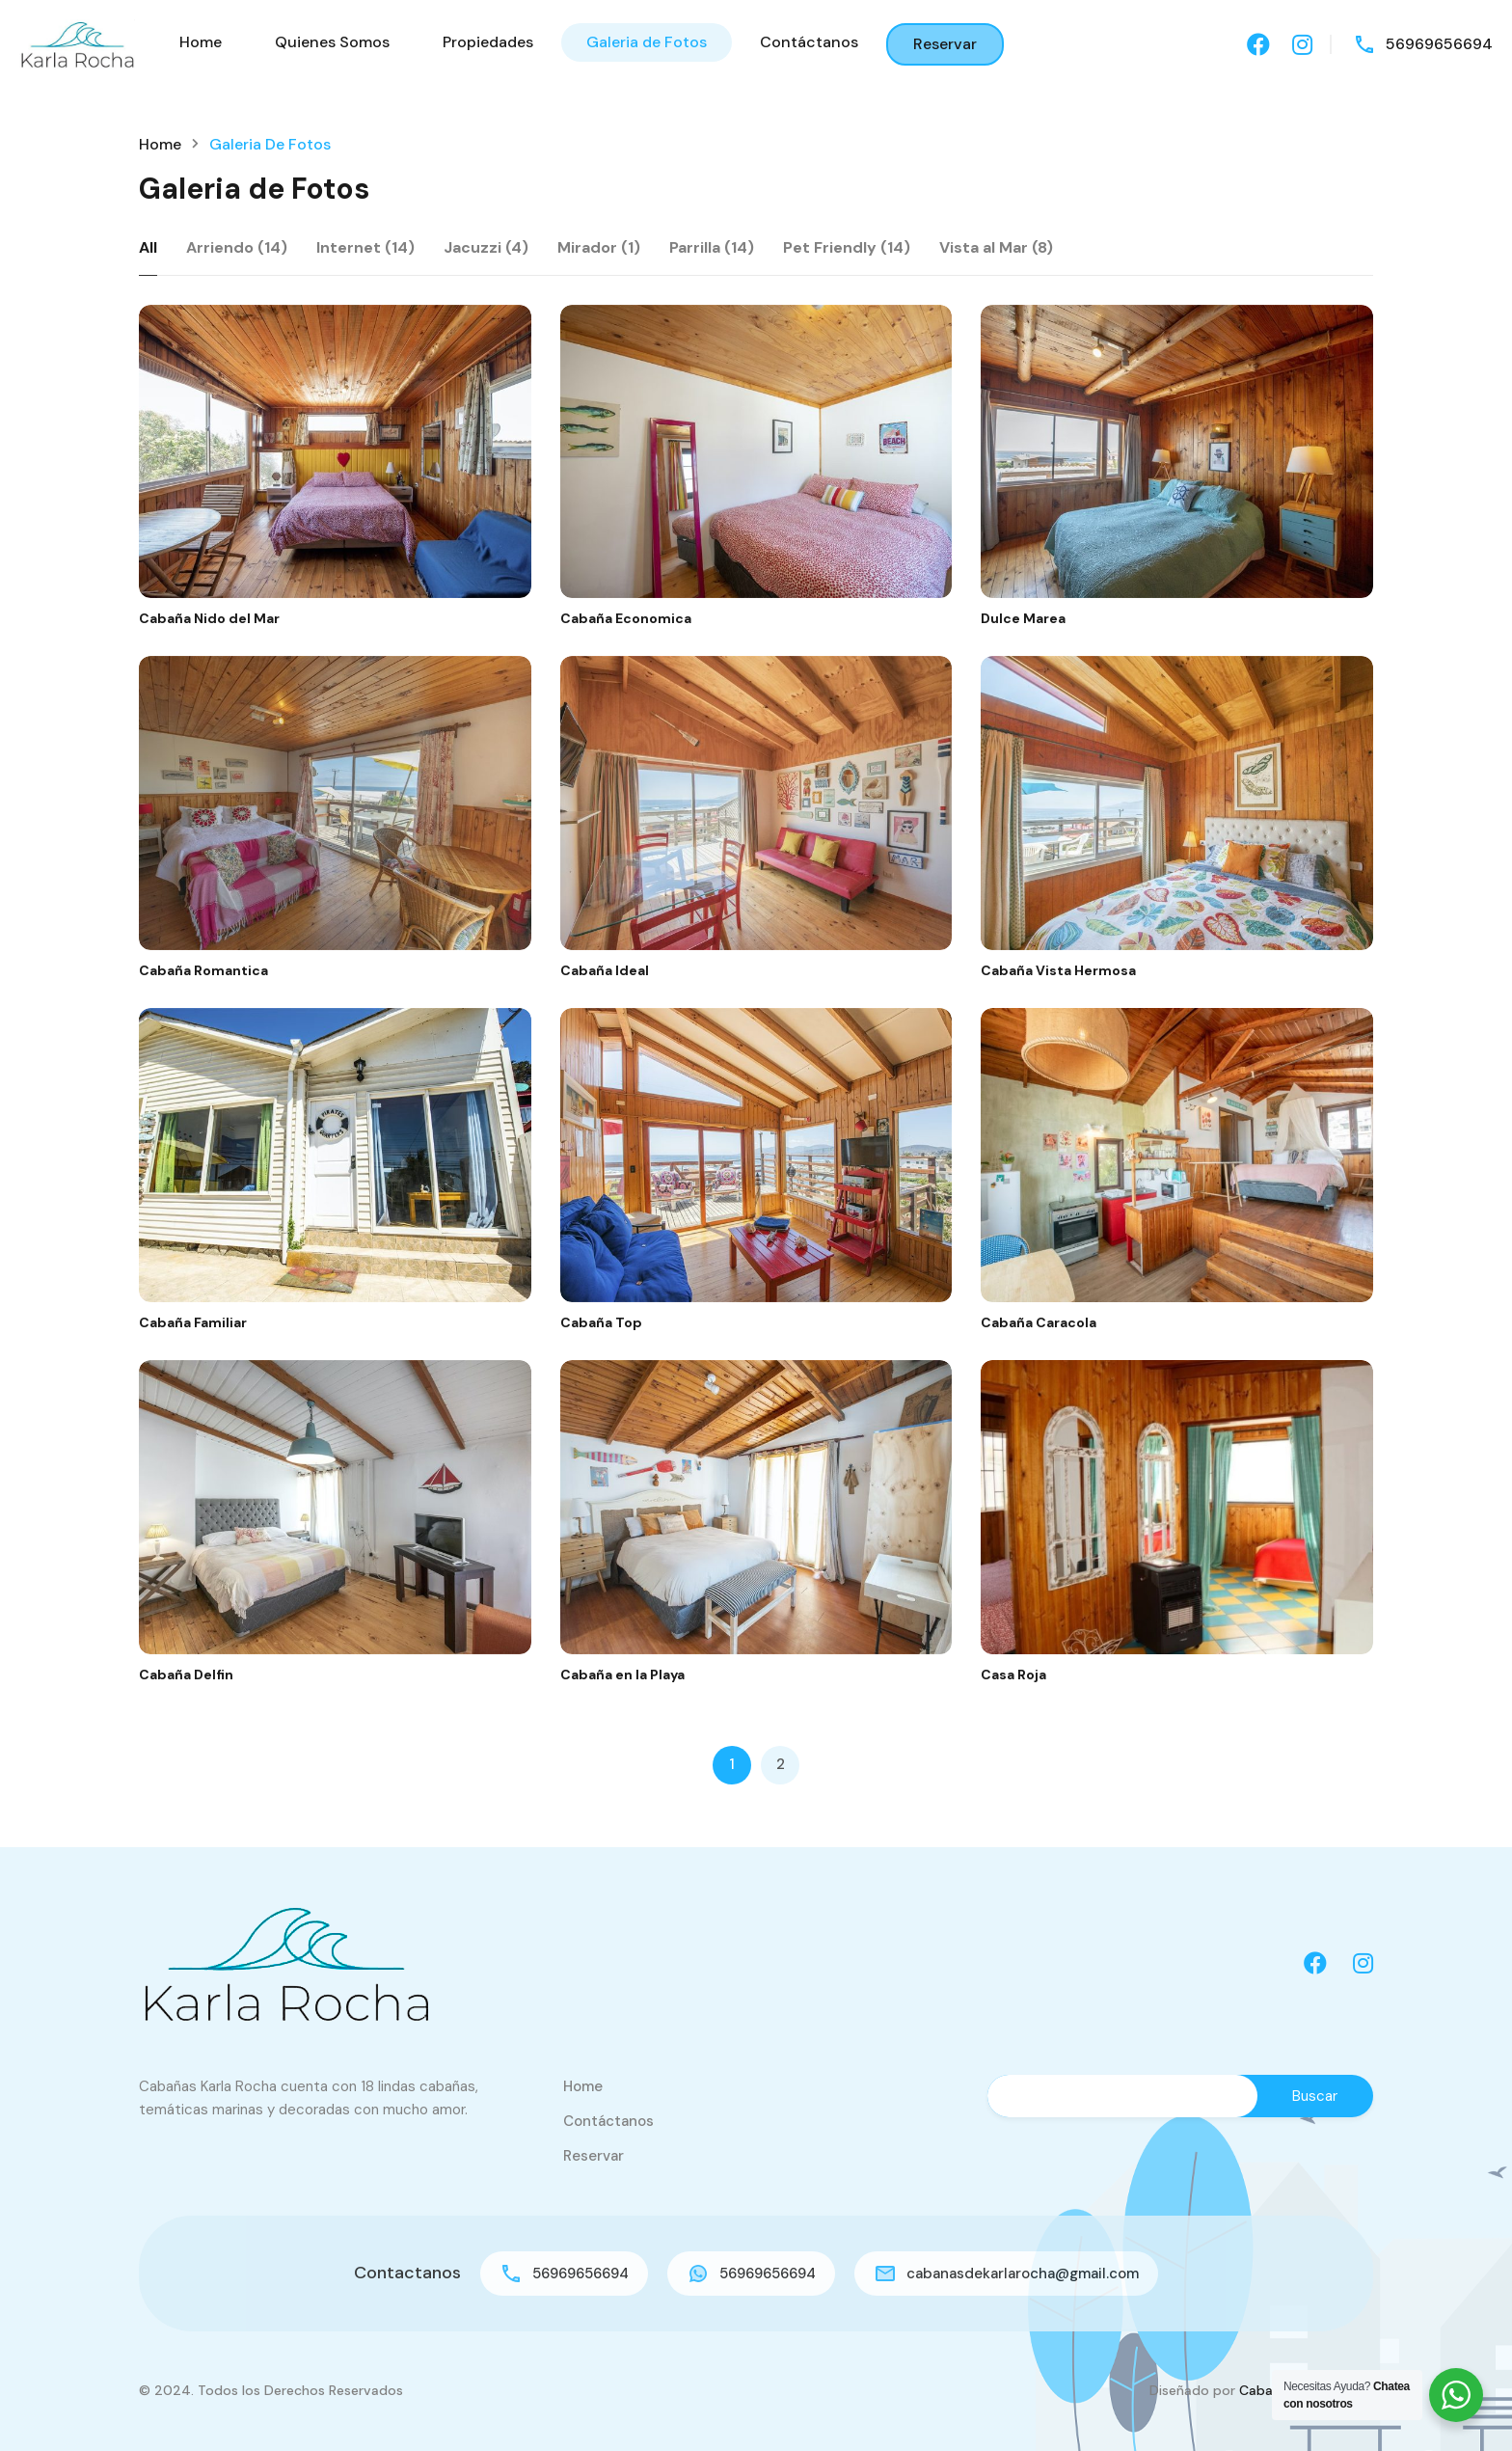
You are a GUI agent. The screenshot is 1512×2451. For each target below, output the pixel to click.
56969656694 (1439, 44)
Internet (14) (365, 247)
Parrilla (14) (711, 247)
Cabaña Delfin (186, 1674)
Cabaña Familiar (193, 1322)
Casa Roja (1013, 1674)
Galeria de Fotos (646, 42)
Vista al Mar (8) (996, 247)
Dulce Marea (1023, 618)
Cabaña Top (601, 1322)
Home (200, 42)
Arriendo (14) (236, 247)
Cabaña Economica (625, 618)
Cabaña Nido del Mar (209, 618)
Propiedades (488, 42)
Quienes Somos (332, 42)
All (148, 247)
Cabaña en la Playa (622, 1674)
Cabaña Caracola (1038, 1322)
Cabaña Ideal (604, 970)
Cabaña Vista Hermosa (1058, 970)
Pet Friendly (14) (846, 247)
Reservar (945, 44)
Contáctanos (809, 42)
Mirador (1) (598, 247)
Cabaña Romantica (203, 970)
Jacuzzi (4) (486, 247)
